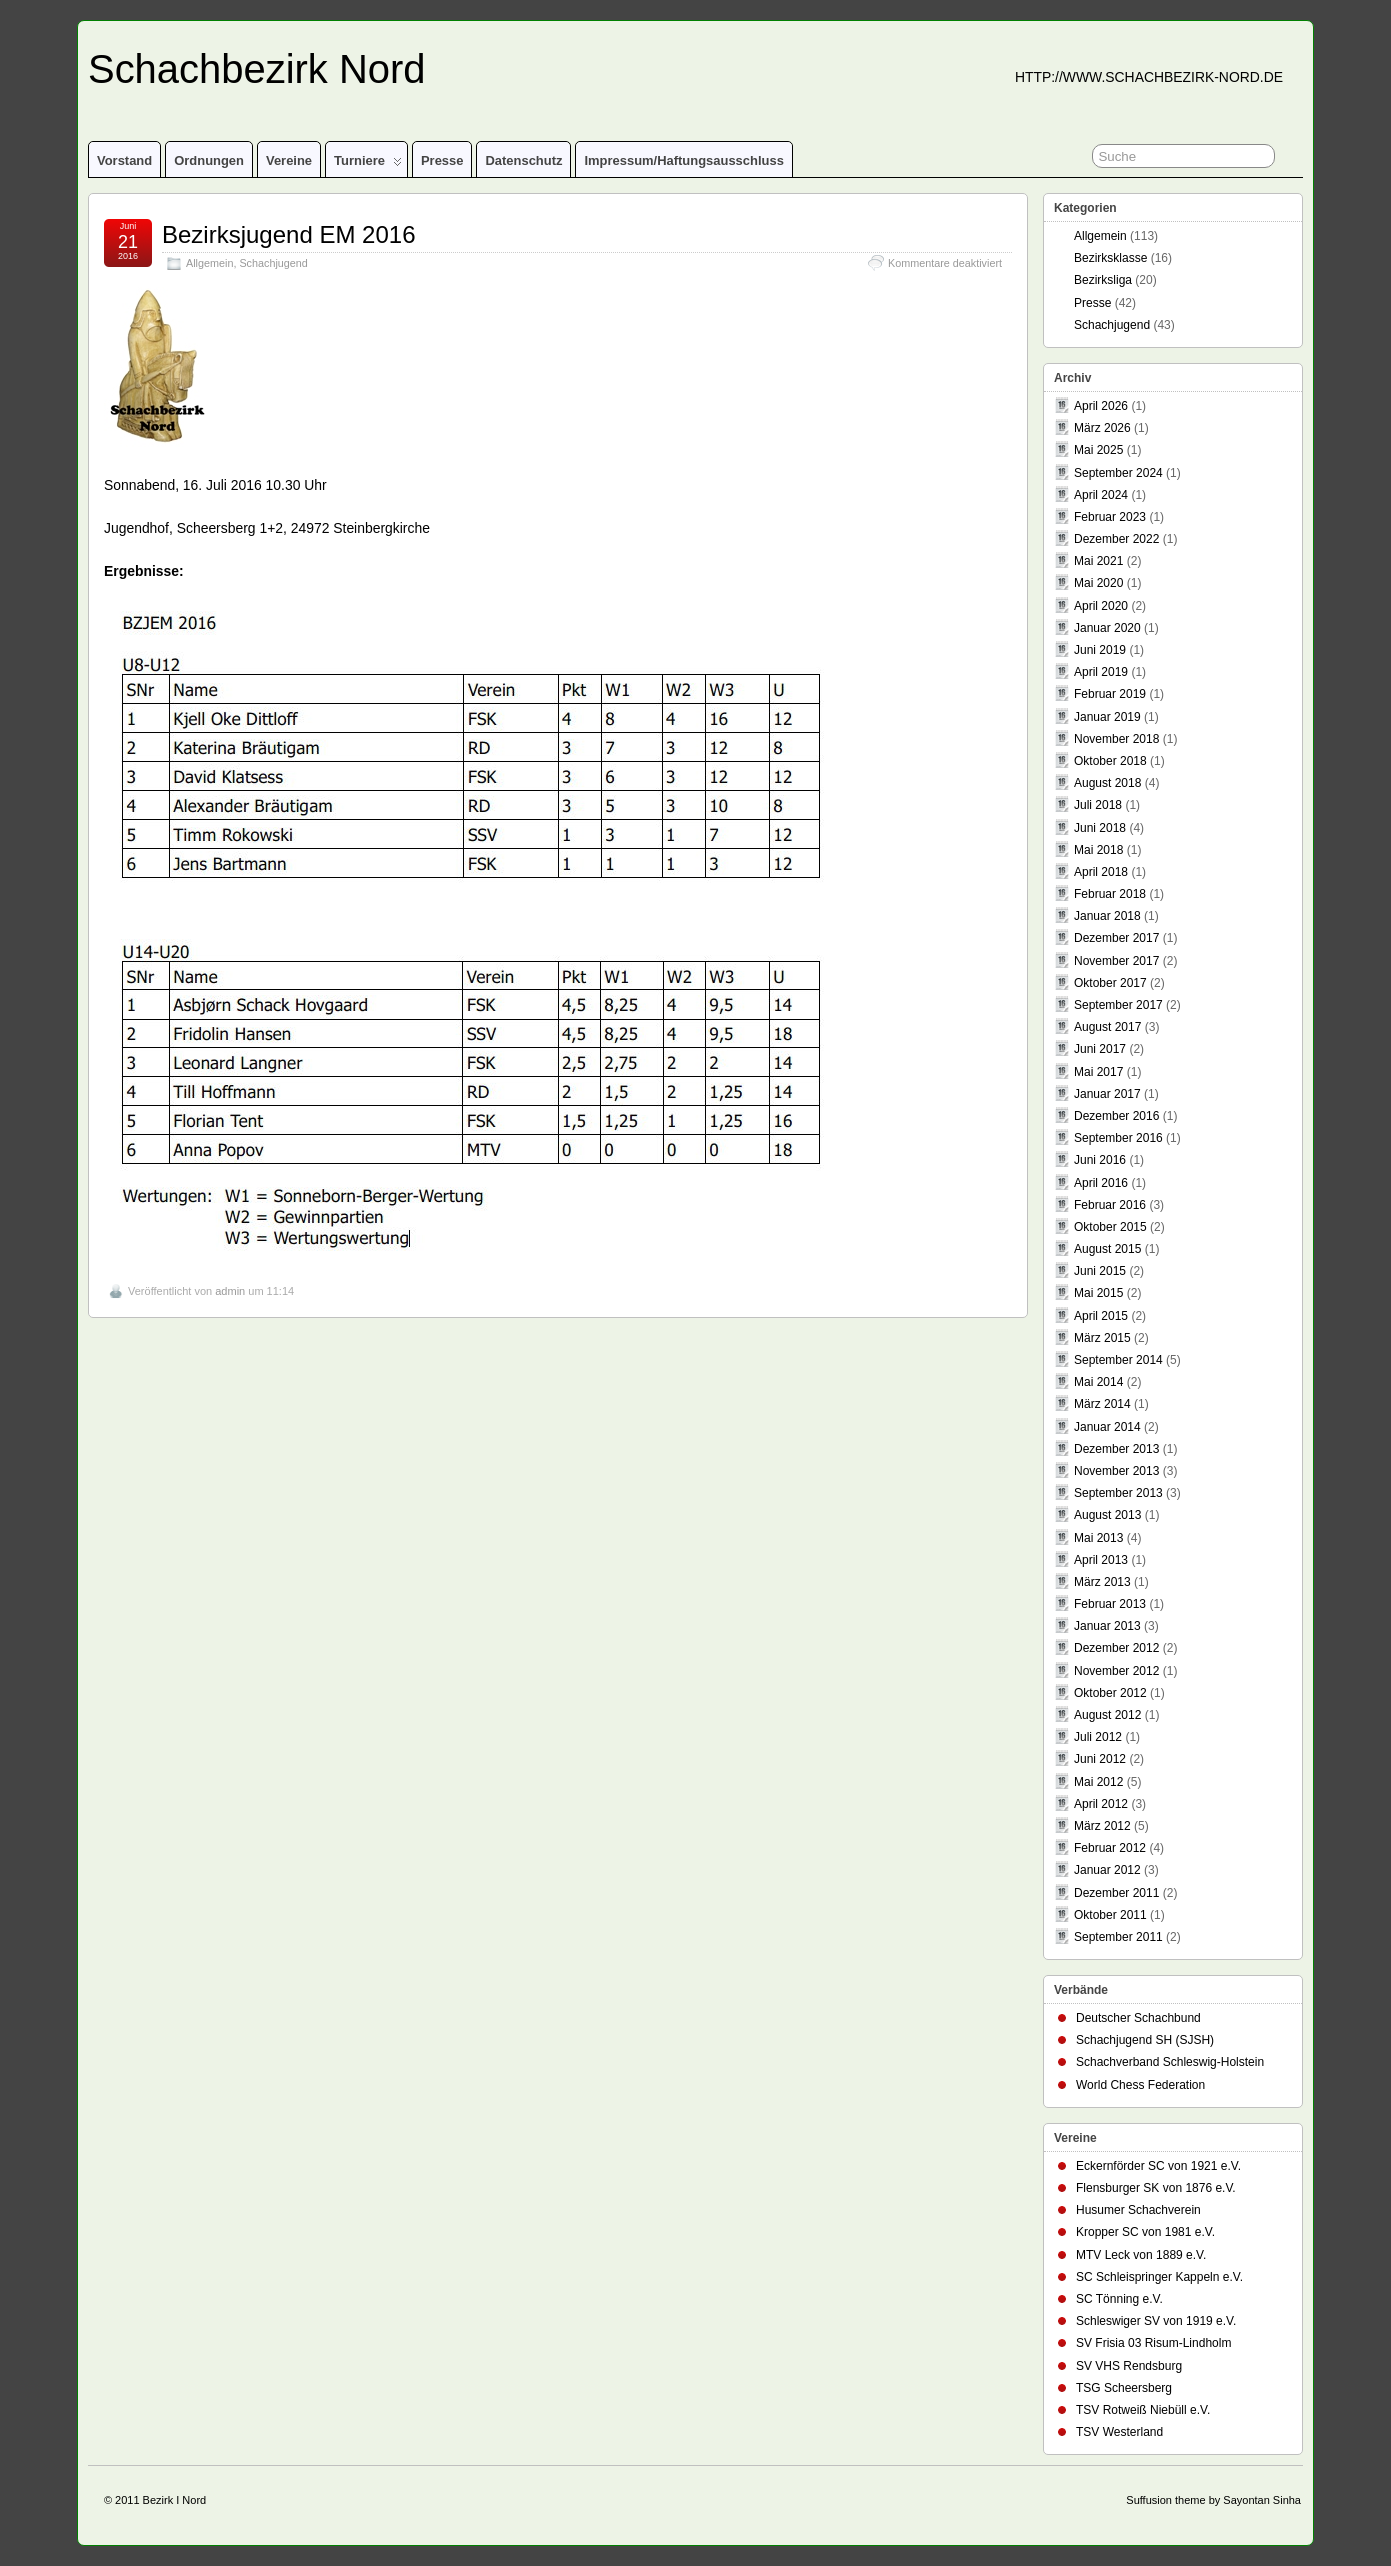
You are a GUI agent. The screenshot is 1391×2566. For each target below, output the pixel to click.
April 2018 (1101, 872)
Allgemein (209, 263)
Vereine (289, 160)
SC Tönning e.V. (1119, 2299)
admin (230, 1291)
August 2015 (1107, 1249)
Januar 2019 (1107, 717)
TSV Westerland (1119, 2432)
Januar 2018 (1107, 916)
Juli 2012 (1098, 1737)
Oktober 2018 (1110, 761)
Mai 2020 (1098, 583)
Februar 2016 (1110, 1205)
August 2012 (1107, 1715)
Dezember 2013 (1116, 1449)
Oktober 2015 (1110, 1227)
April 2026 (1101, 406)
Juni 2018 (1100, 828)
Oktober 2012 (1110, 1693)
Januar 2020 (1107, 628)
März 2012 (1102, 1826)
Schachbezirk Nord (257, 69)
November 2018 (1116, 739)
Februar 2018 (1110, 894)
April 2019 (1101, 672)
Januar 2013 (1107, 1626)
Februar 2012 (1110, 1848)
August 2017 (1107, 1027)
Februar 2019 (1110, 694)
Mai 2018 (1098, 850)
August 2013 (1107, 1515)
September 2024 (1118, 473)
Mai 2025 (1098, 450)
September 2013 (1118, 1493)
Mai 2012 (1098, 1782)
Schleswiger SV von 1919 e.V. (1156, 2321)
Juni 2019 (1100, 650)
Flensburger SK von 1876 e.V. (1156, 2188)
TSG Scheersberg (1124, 2388)
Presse (442, 160)
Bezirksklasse (1110, 258)
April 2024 (1101, 495)
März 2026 (1102, 428)
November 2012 (1116, 1671)
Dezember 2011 (1116, 1893)
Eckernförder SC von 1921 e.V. (1158, 2166)
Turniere (368, 165)
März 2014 (1102, 1404)
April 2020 (1101, 606)
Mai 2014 (1098, 1382)
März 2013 (1102, 1582)
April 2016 (1101, 1183)
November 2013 (1116, 1471)
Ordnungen (209, 160)
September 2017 (1118, 1005)
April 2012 (1101, 1804)
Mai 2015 (1098, 1293)
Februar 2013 (1110, 1604)
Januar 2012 (1107, 1870)
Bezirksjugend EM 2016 (288, 234)
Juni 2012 (1100, 1759)
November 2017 (1116, 961)
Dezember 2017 (1116, 938)
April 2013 (1101, 1560)
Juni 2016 (1100, 1160)
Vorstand (124, 160)
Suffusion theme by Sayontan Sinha (1213, 2500)
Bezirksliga (1103, 280)
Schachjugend (273, 263)
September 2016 (1118, 1138)
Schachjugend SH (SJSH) (1145, 2040)
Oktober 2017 (1110, 983)
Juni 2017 (1100, 1049)
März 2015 (1102, 1338)
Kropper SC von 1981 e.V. (1145, 2232)
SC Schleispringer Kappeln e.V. (1159, 2277)
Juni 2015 (1100, 1271)
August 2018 (1107, 783)
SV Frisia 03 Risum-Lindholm (1153, 2343)
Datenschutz (523, 160)
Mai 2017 (1098, 1072)
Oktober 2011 (1110, 1915)
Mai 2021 (1098, 561)
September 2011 (1118, 1937)
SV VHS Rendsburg (1129, 2366)
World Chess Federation (1140, 2085)
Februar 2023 (1110, 517)
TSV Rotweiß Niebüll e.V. (1143, 2410)
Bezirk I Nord (175, 2500)
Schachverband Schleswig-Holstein (1170, 2062)
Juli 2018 (1098, 805)
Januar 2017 (1107, 1094)
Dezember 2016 (1116, 1116)
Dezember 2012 (1116, 1648)
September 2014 (1118, 1360)
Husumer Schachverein (1138, 2210)
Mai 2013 (1098, 1538)
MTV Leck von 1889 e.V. (1141, 2255)
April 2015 (1101, 1316)
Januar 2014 (1107, 1427)
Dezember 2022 (1116, 539)
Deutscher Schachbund (1138, 2018)
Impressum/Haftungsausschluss (683, 160)
